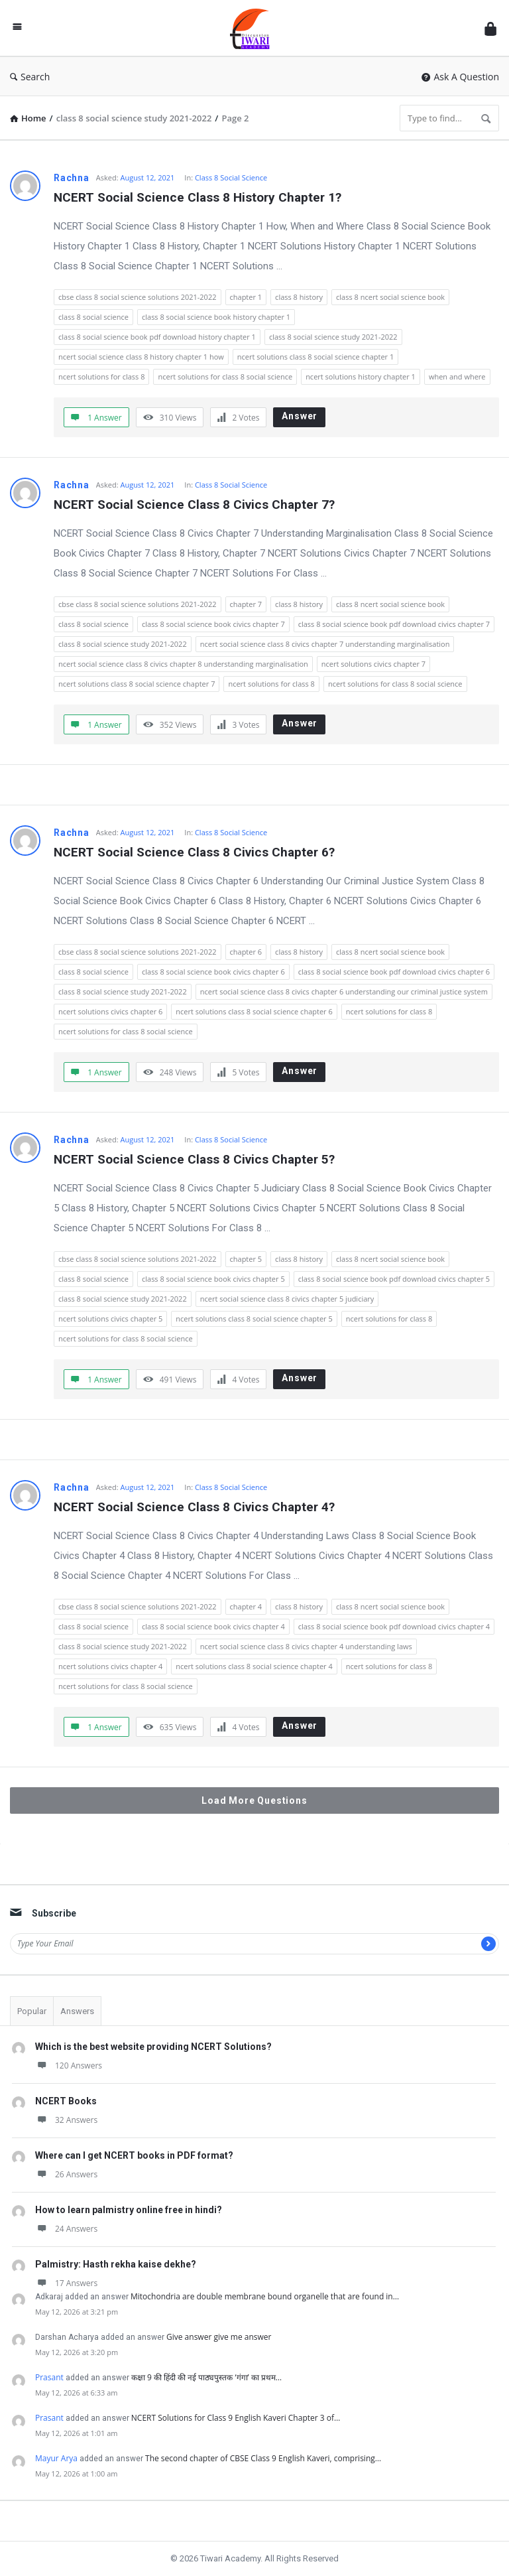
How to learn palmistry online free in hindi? (128, 2209)
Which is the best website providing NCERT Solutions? (153, 2046)
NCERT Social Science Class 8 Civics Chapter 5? (194, 1159)
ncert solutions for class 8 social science (225, 376)
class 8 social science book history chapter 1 (216, 317)
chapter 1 (246, 297)
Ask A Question (460, 76)
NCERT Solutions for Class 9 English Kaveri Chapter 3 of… (236, 2417)
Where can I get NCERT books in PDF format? (134, 2155)
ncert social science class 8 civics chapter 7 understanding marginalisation (325, 644)
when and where (457, 376)
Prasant (49, 2377)
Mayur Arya (56, 2458)
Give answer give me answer (218, 2336)
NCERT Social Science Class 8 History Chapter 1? (197, 197)
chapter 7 (246, 604)
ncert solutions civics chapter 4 (110, 1666)
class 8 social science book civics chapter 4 (213, 1626)
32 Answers (66, 2120)
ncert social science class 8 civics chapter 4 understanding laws (306, 1646)
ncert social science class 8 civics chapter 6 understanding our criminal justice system (344, 991)
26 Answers (66, 2174)
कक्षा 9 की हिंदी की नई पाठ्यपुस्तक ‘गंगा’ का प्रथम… (206, 2377)
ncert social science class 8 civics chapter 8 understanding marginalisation (183, 664)
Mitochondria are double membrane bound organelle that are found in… (265, 2296)
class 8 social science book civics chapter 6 (213, 972)
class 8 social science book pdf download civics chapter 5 (394, 1279)
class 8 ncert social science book (390, 297)
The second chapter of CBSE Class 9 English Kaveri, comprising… (263, 2458)
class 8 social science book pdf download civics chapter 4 (394, 1626)
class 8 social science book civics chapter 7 (213, 624)
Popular (31, 2011)
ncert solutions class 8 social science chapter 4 (254, 1666)
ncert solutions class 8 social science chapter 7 (136, 684)
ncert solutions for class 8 (101, 376)
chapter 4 (246, 1606)
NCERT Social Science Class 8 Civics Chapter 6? (194, 852)
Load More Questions (254, 1800)
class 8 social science (93, 317)
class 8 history (299, 297)
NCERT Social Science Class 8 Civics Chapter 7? (194, 504)
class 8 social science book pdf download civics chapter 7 (394, 624)
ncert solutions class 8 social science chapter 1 (315, 357)
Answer (299, 416)
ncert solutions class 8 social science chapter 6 (254, 1011)
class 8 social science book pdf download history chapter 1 (157, 337)
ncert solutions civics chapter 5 (110, 1318)
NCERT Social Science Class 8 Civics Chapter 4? (194, 1507)
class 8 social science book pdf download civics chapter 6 (394, 972)
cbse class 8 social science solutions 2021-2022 (137, 297)
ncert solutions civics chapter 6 (110, 1011)
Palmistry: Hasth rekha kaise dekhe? (115, 2264)
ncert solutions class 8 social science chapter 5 (254, 1318)
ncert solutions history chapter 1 (361, 376)
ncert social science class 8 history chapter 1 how (141, 357)
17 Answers (66, 2283)
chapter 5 (246, 1259)
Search (30, 76)
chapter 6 (246, 952)
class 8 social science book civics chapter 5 (213, 1279)
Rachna (71, 177)
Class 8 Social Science (231, 177)
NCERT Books (66, 2101)
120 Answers (68, 2065)
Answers (77, 2011)
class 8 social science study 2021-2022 (333, 337)
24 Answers (66, 2228)
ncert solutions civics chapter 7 (373, 664)
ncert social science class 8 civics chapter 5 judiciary (287, 1299)
